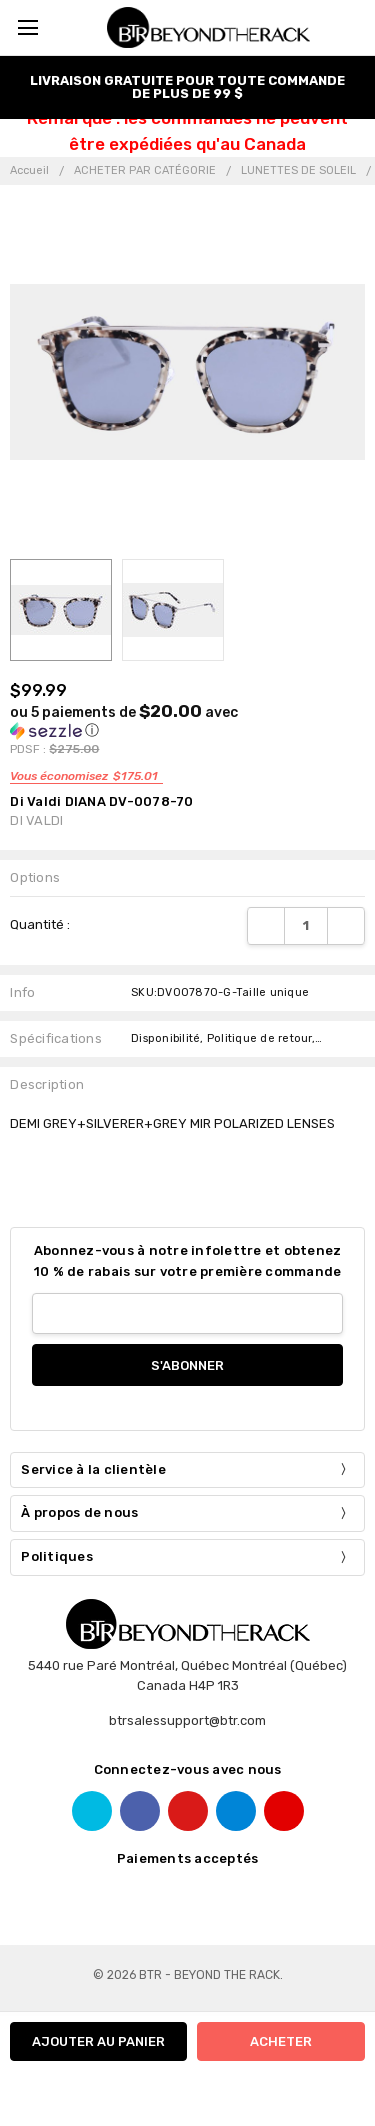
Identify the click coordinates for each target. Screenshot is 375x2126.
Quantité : (40, 924)
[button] (155, 721)
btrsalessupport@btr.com (187, 1720)
